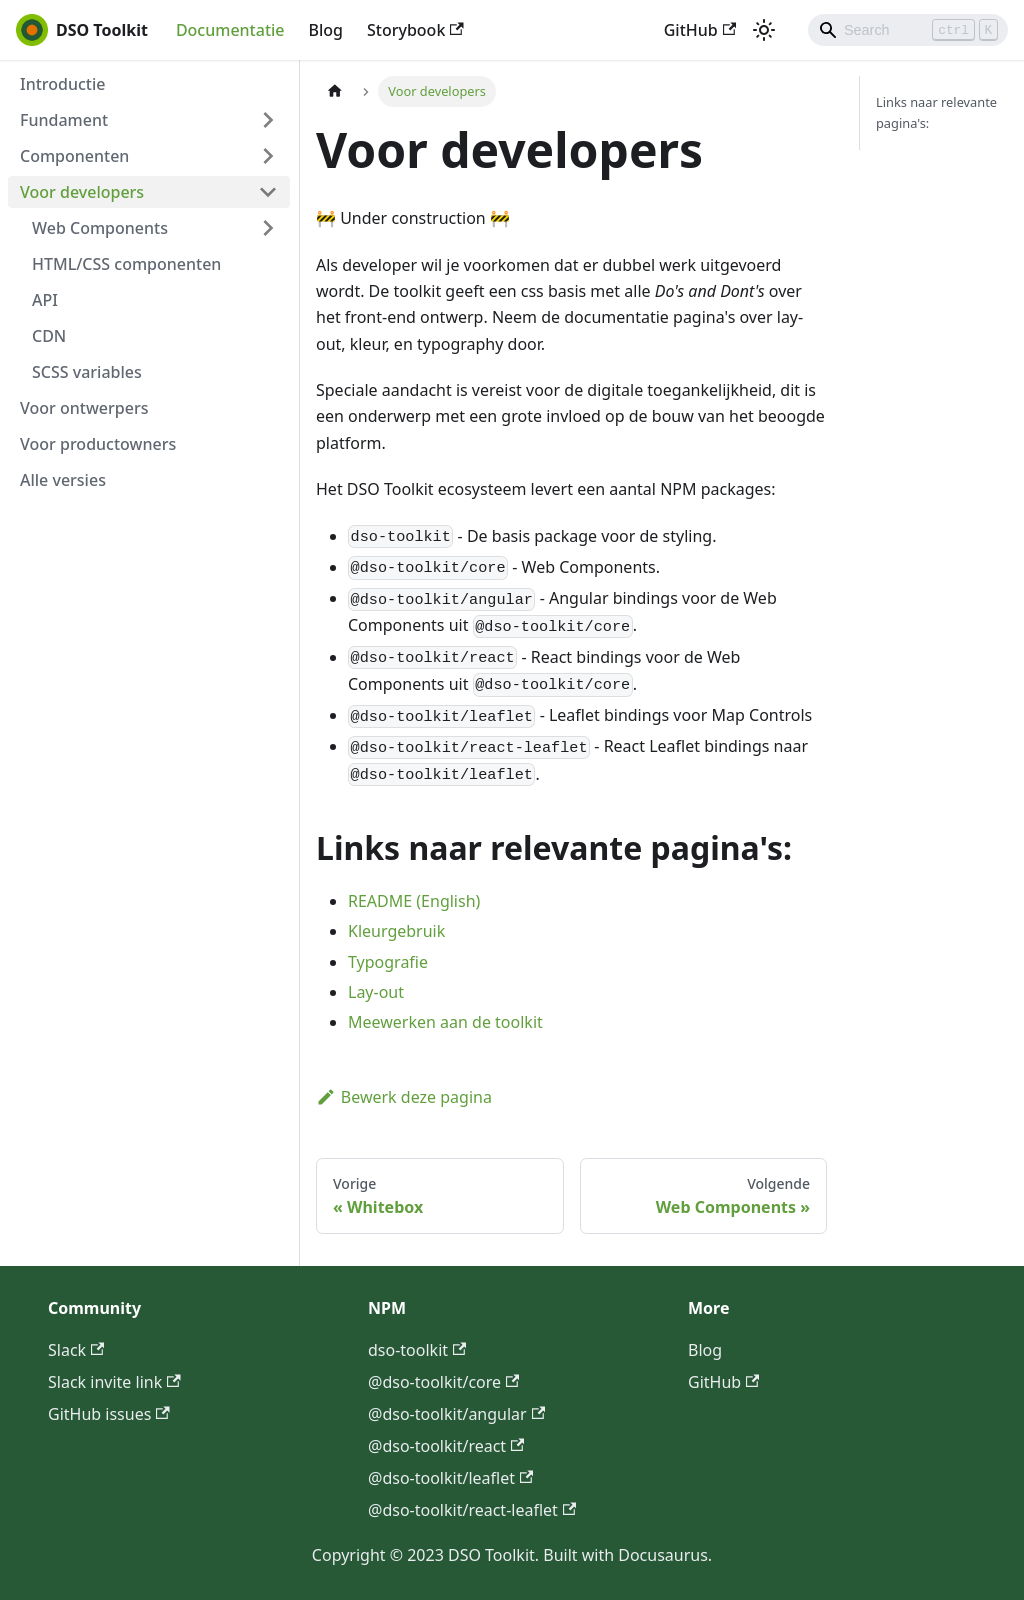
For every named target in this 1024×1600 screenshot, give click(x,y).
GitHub (700, 30)
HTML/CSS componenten (126, 264)
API (45, 300)
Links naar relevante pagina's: (936, 112)
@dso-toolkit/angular (456, 1414)
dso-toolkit (417, 1350)
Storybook (415, 30)
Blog (326, 30)
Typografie (388, 962)
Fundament (64, 120)
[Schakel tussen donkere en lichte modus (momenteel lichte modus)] (764, 30)
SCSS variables (87, 372)
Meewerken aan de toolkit (445, 1022)
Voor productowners (98, 444)
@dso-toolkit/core (443, 1382)
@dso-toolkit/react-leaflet (472, 1510)
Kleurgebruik (396, 931)
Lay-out (376, 992)
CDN (49, 336)
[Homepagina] (335, 91)
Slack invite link (114, 1382)
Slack (76, 1350)
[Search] (908, 30)
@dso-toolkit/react (446, 1446)
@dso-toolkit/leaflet (450, 1478)
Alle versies (63, 480)
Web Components (100, 228)
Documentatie (230, 30)
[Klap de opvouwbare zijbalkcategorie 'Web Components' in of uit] (268, 228)
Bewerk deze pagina (404, 1097)
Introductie (63, 84)
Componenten (74, 156)
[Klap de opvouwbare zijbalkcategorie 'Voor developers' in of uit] (268, 192)
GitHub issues (109, 1414)
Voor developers (82, 192)
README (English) (414, 901)
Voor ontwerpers (84, 408)
